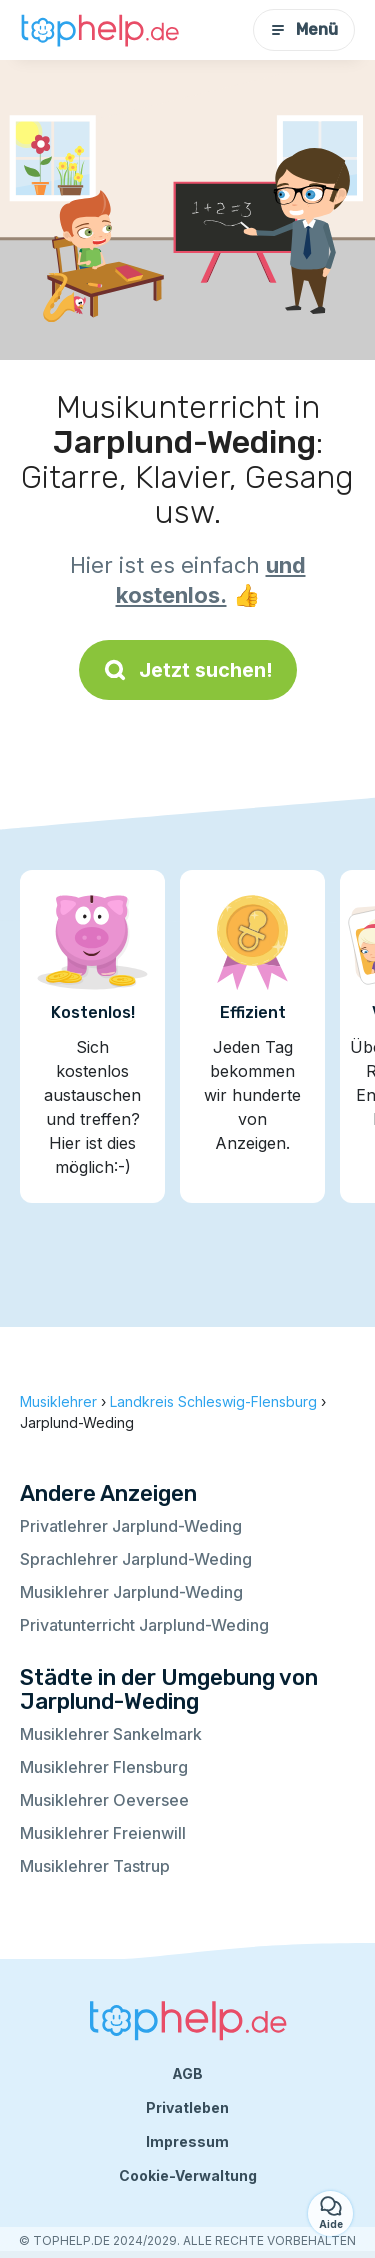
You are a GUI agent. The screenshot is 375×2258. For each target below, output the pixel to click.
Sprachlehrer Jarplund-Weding (136, 1559)
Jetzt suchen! (188, 670)
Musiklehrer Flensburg (104, 1767)
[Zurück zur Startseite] (100, 29)
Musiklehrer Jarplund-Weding (131, 1592)
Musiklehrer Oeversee (104, 1800)
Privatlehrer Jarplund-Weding (131, 1526)
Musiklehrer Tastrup (95, 1866)
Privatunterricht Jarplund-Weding (144, 1625)
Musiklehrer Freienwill (103, 1833)
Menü (304, 29)
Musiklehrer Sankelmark (111, 1734)
